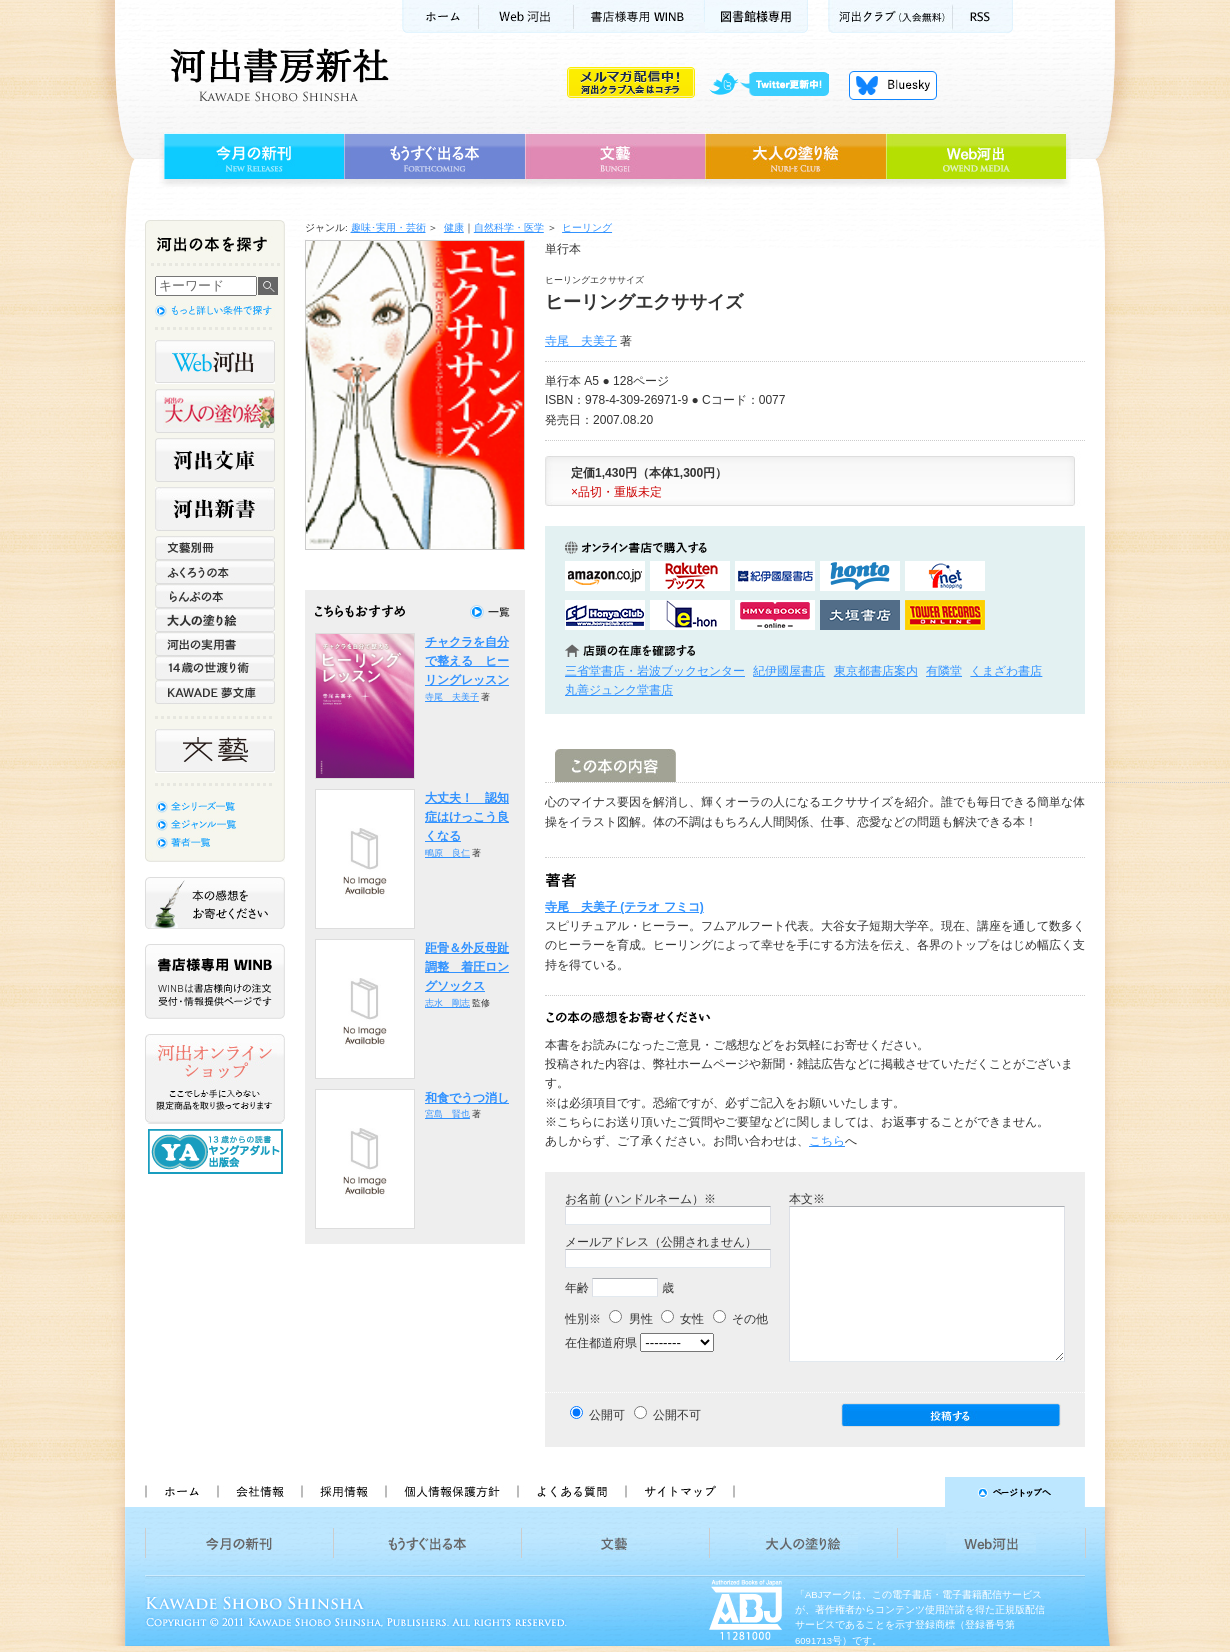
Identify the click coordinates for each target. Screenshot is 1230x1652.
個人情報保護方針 (451, 1492)
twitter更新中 (776, 85)
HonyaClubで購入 (605, 615)
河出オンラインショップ (215, 1079)
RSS (983, 16)
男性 (630, 1319)
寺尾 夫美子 (581, 341)
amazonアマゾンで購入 (605, 576)
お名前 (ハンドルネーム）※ (640, 1199)
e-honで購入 (690, 615)
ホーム (440, 16)
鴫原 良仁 (447, 853)
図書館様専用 (756, 16)
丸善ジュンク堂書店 (619, 690)
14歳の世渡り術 (215, 668)
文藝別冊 (215, 548)
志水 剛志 (447, 1003)
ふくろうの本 (215, 572)
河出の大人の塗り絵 (215, 411)
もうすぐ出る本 (434, 157)
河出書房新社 (276, 75)
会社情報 (259, 1492)
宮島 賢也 (447, 1114)
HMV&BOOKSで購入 (775, 615)
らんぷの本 (215, 596)
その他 (740, 1319)
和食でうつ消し (467, 1098)
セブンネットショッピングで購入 (945, 576)
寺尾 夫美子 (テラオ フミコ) (624, 907)
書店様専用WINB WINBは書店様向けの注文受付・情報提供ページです (215, 981)
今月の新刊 (251, 157)
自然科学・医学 (509, 227)
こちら (827, 1141)
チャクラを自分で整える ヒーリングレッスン (467, 661)
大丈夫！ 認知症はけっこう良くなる (467, 817)
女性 (682, 1319)
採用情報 (343, 1492)
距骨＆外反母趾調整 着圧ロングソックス (467, 967)
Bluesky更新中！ (893, 85)
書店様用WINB (639, 16)
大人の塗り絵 (795, 157)
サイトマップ (680, 1492)
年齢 (577, 1288)
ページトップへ (918, 1492)
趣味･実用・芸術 (388, 227)
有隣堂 (944, 671)
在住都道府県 (601, 1343)
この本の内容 (615, 765)
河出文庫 (215, 460)
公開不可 (677, 1415)
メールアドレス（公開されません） (661, 1242)
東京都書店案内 (876, 671)
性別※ (583, 1319)
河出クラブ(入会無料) (890, 16)
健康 (454, 227)
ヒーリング (587, 227)
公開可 (607, 1415)
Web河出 (526, 16)
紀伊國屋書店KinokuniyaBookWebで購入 (775, 576)
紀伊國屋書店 (789, 671)
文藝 (615, 157)
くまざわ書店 (1006, 671)
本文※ (807, 1199)
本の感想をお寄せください (215, 903)
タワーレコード (945, 615)
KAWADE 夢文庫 (215, 692)
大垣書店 (860, 615)
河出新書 (215, 509)
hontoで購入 (860, 576)
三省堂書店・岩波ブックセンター (655, 671)
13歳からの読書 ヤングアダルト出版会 (218, 1151)
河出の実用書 (215, 644)
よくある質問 (571, 1492)
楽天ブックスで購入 (690, 576)
